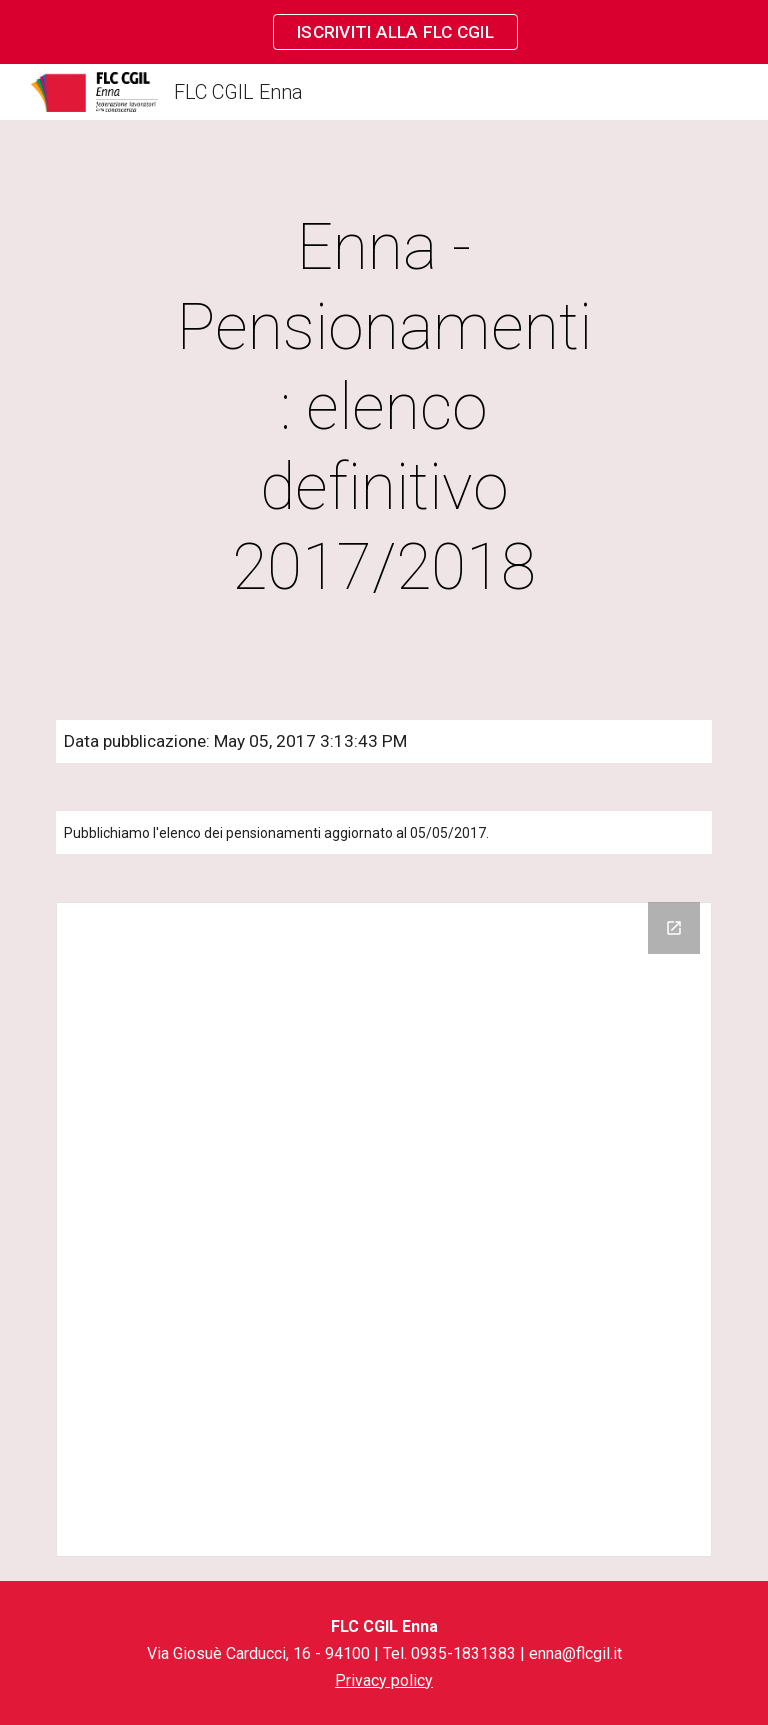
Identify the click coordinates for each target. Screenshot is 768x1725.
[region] (384, 32)
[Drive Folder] (383, 1229)
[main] (383, 408)
